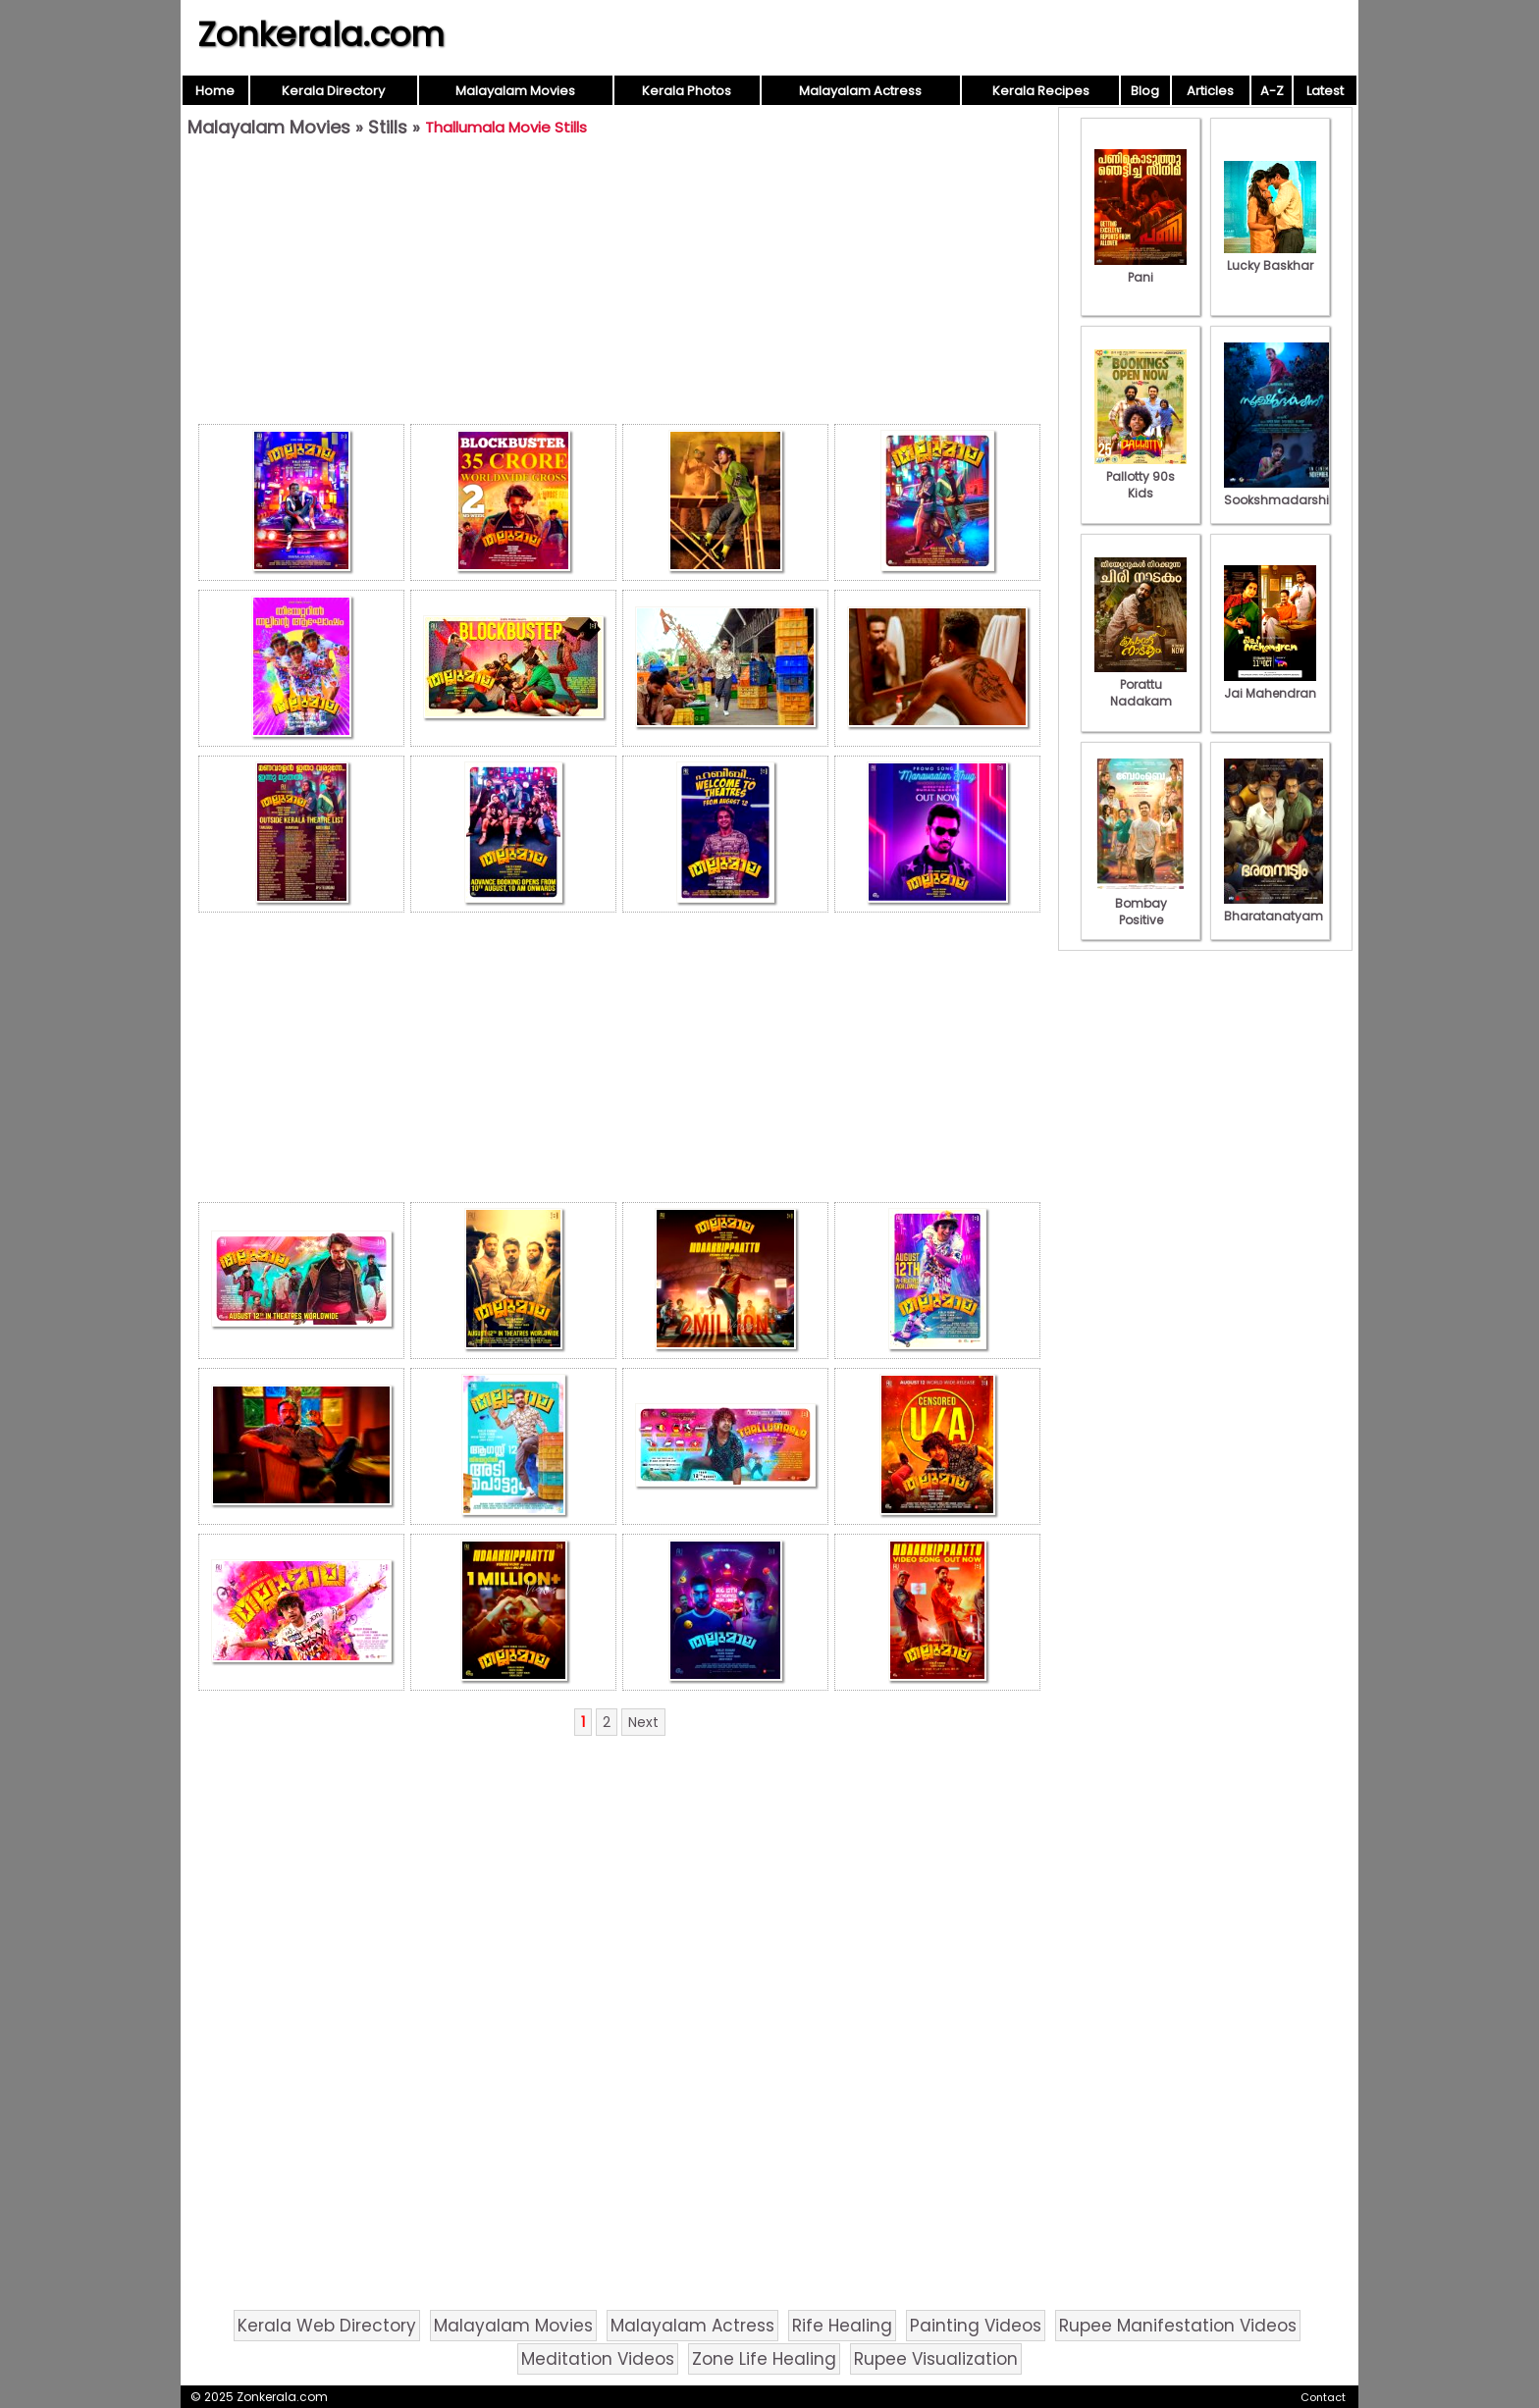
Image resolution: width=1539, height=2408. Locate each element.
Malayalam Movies (515, 90)
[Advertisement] (619, 285)
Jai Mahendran (1270, 685)
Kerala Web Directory (327, 2325)
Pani (1140, 269)
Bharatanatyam (1273, 907)
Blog (1145, 90)
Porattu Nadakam (1140, 684)
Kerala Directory (333, 90)
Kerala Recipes (1040, 90)
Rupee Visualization (936, 2359)
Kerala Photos (686, 90)
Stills (387, 127)
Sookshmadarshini (1282, 491)
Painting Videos (975, 2325)
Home (215, 90)
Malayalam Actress (860, 90)
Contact (1323, 2397)
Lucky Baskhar (1270, 257)
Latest (1325, 90)
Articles (1210, 90)
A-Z (1272, 90)
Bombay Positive (1140, 903)
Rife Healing (842, 2325)
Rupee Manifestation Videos (1178, 2325)
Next (643, 1722)
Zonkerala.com (321, 34)
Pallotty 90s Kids (1140, 476)
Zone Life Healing (764, 2359)
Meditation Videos (597, 2359)
